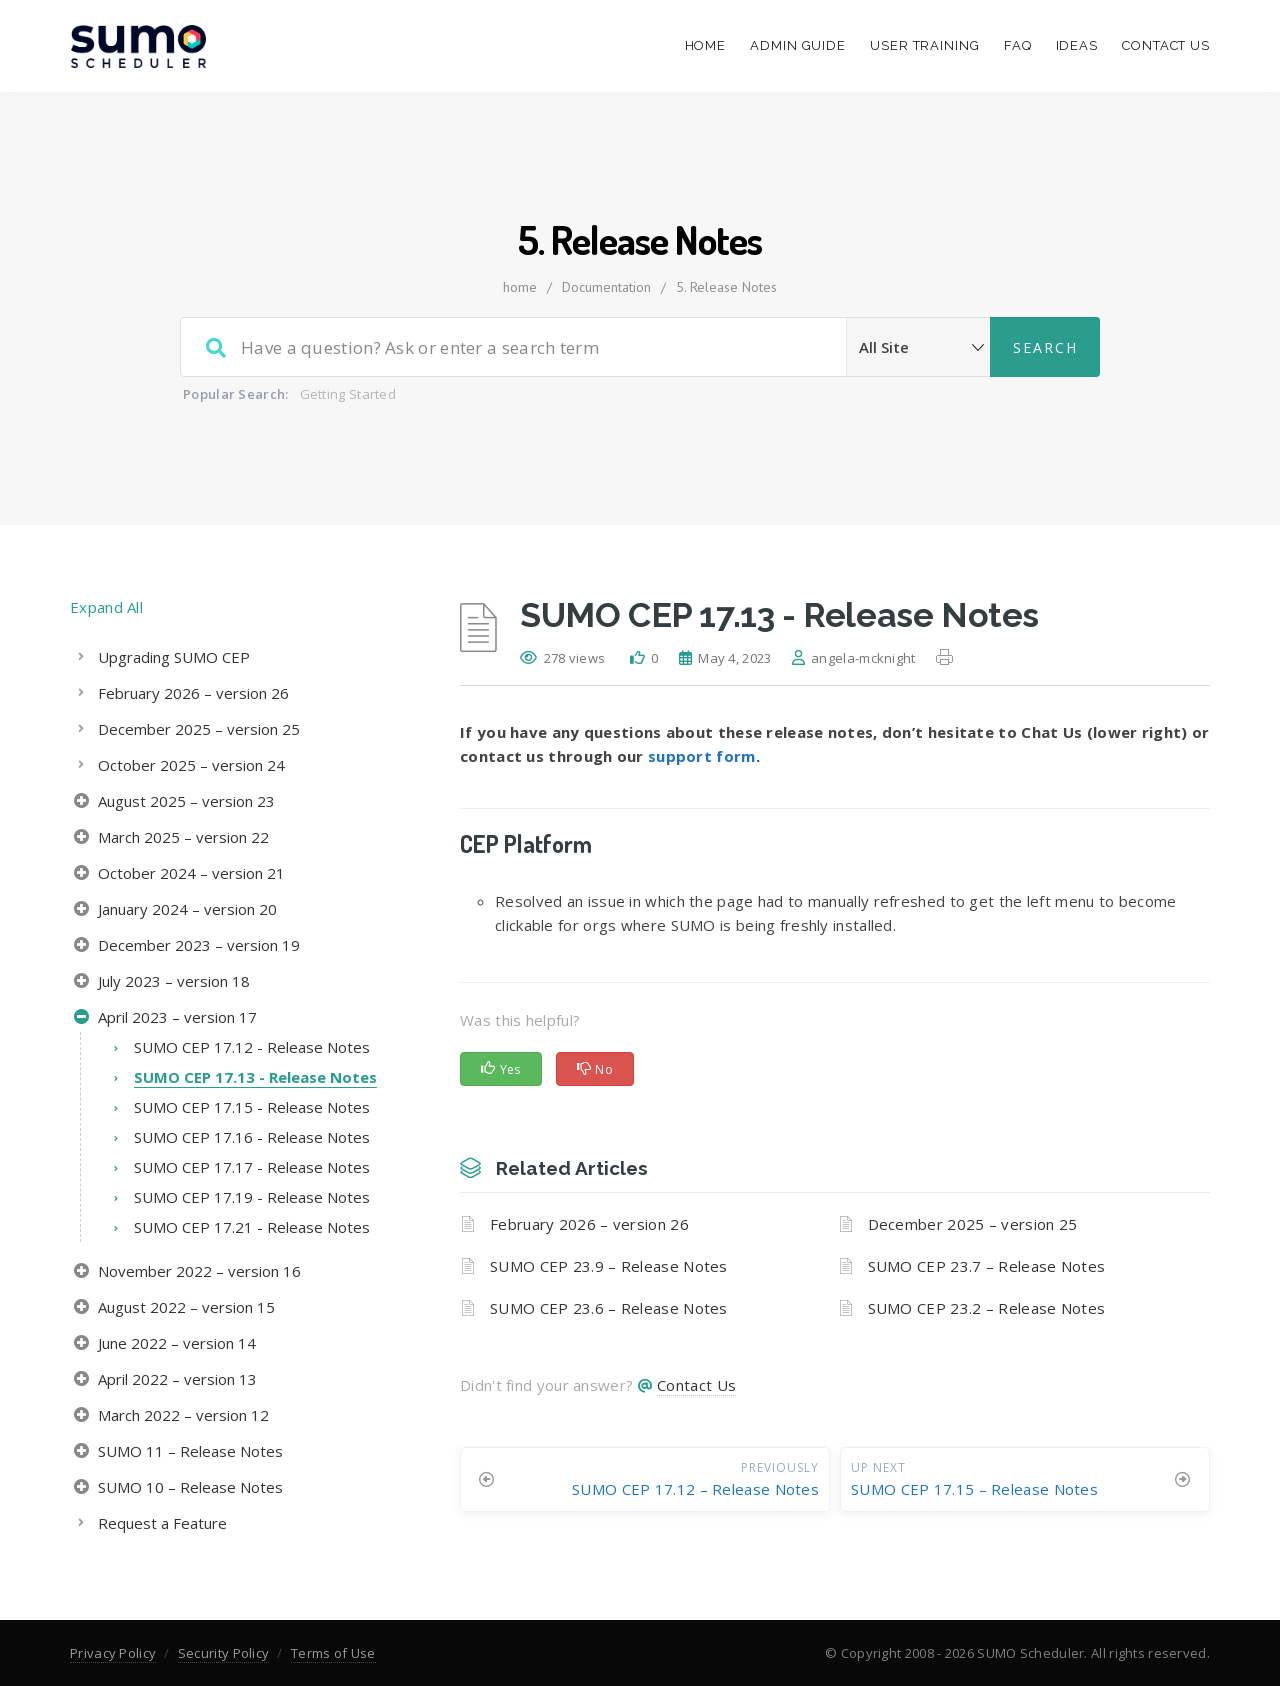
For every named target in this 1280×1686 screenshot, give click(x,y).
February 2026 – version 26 (589, 1224)
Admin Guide (798, 45)
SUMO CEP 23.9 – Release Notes (609, 1266)
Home (706, 45)
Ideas (1077, 45)
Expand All (106, 607)
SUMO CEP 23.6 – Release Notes (609, 1308)
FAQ (1018, 45)
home (520, 287)
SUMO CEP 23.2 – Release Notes (987, 1308)
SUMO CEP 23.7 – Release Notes (987, 1266)
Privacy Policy (113, 1653)
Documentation (606, 287)
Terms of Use (333, 1653)
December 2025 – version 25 (973, 1224)
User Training (925, 45)
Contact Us (1166, 45)
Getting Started (348, 394)
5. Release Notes (726, 287)
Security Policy (224, 1653)
